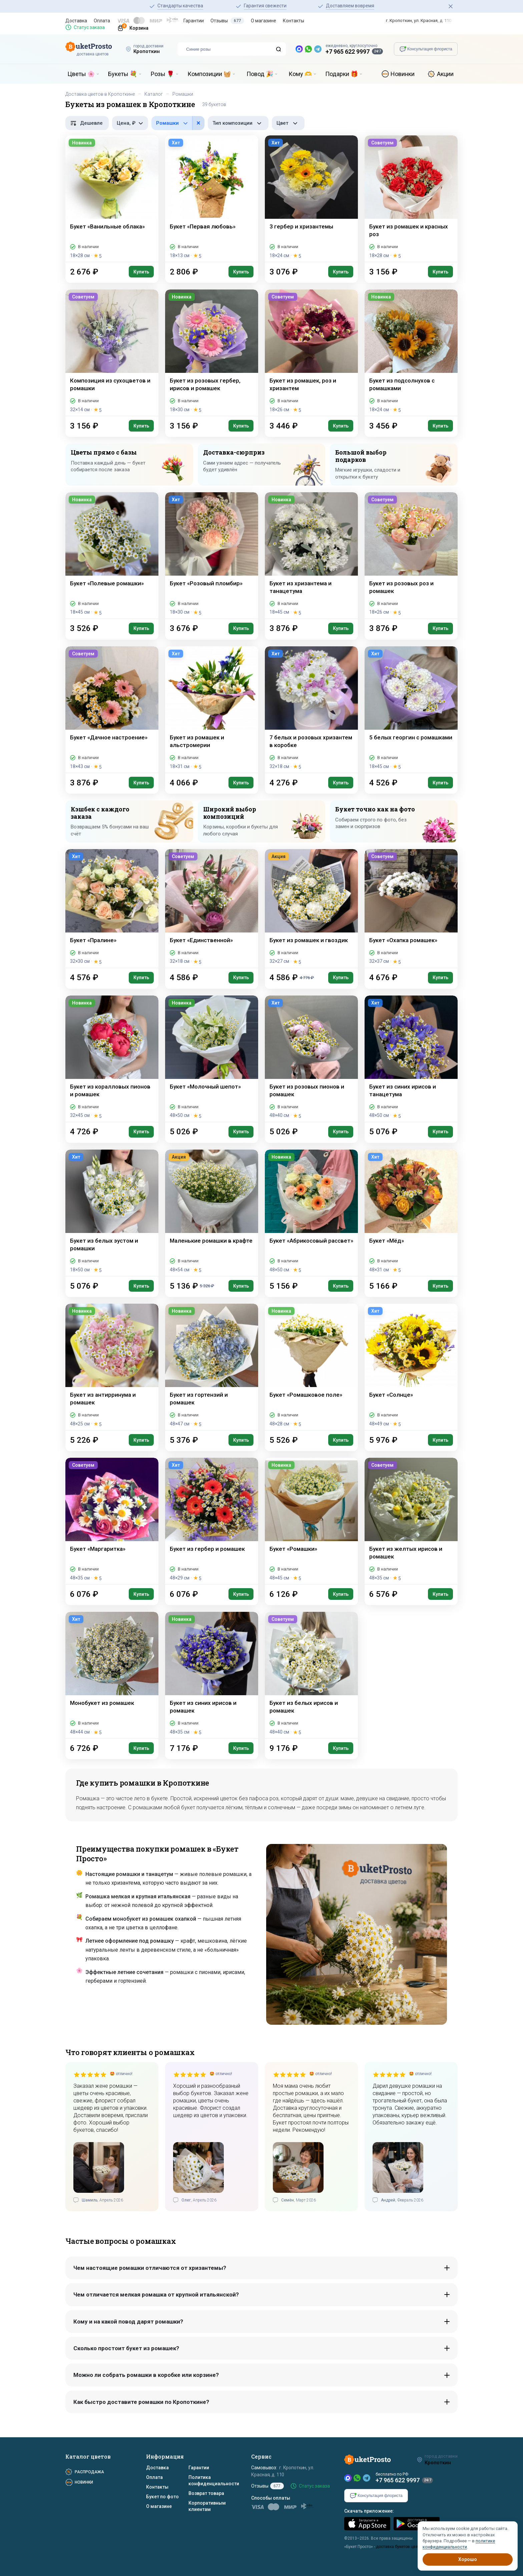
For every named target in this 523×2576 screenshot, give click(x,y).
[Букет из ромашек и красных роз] (411, 198)
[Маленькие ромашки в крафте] (211, 1213)
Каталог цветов (88, 2456)
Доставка (76, 20)
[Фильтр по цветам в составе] (177, 123)
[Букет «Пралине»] (112, 908)
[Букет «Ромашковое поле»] (311, 1367)
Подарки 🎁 (341, 73)
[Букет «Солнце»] (411, 1367)
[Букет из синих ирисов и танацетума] (411, 1059)
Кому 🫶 (300, 73)
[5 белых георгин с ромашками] (411, 709)
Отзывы (227, 20)
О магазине (263, 20)
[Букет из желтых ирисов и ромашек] (411, 1521)
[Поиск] (278, 49)
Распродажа (89, 2472)
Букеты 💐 (122, 73)
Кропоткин (146, 51)
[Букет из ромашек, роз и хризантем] (311, 352)
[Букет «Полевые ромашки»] (112, 555)
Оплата (102, 20)
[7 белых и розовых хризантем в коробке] (311, 709)
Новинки (403, 73)
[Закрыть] (451, 6)
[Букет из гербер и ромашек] (211, 1521)
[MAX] (348, 2478)
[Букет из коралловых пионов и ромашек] (112, 1059)
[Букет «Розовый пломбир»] (211, 555)
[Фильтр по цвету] (288, 123)
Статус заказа (89, 27)
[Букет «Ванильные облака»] (112, 198)
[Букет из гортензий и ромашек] (211, 1367)
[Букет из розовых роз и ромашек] (411, 555)
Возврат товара (206, 2493)
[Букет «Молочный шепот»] (211, 1059)
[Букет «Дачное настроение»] (112, 709)
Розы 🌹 (162, 73)
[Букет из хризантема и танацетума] (311, 555)
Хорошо (467, 2559)
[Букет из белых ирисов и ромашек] (311, 1675)
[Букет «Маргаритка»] (112, 1521)
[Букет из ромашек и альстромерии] (211, 709)
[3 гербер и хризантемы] (311, 198)
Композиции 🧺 (209, 73)
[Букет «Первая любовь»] (211, 198)
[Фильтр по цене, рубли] (130, 123)
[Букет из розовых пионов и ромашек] (311, 1059)
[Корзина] (129, 27)
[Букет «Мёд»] (411, 1213)
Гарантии (193, 20)
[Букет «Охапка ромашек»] (411, 908)
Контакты (293, 20)
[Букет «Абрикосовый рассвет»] (311, 1213)
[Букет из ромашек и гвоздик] (311, 908)
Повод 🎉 (259, 73)
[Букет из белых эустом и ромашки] (112, 1213)
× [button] (198, 123)
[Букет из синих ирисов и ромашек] (211, 1675)
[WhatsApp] (357, 2478)
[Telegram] (366, 2478)
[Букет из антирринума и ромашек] (112, 1367)
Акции (445, 73)
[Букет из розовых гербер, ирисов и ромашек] (211, 352)
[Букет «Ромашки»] (311, 1521)
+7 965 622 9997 (348, 51)
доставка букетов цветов (400, 2546)
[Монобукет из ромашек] (112, 1675)
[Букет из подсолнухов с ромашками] (411, 352)
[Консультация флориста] (426, 49)
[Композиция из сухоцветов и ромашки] (112, 352)
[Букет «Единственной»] (211, 908)
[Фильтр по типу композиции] (238, 123)
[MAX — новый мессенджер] (299, 49)
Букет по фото (162, 2496)
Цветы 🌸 (81, 73)
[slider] (90, 2074)
